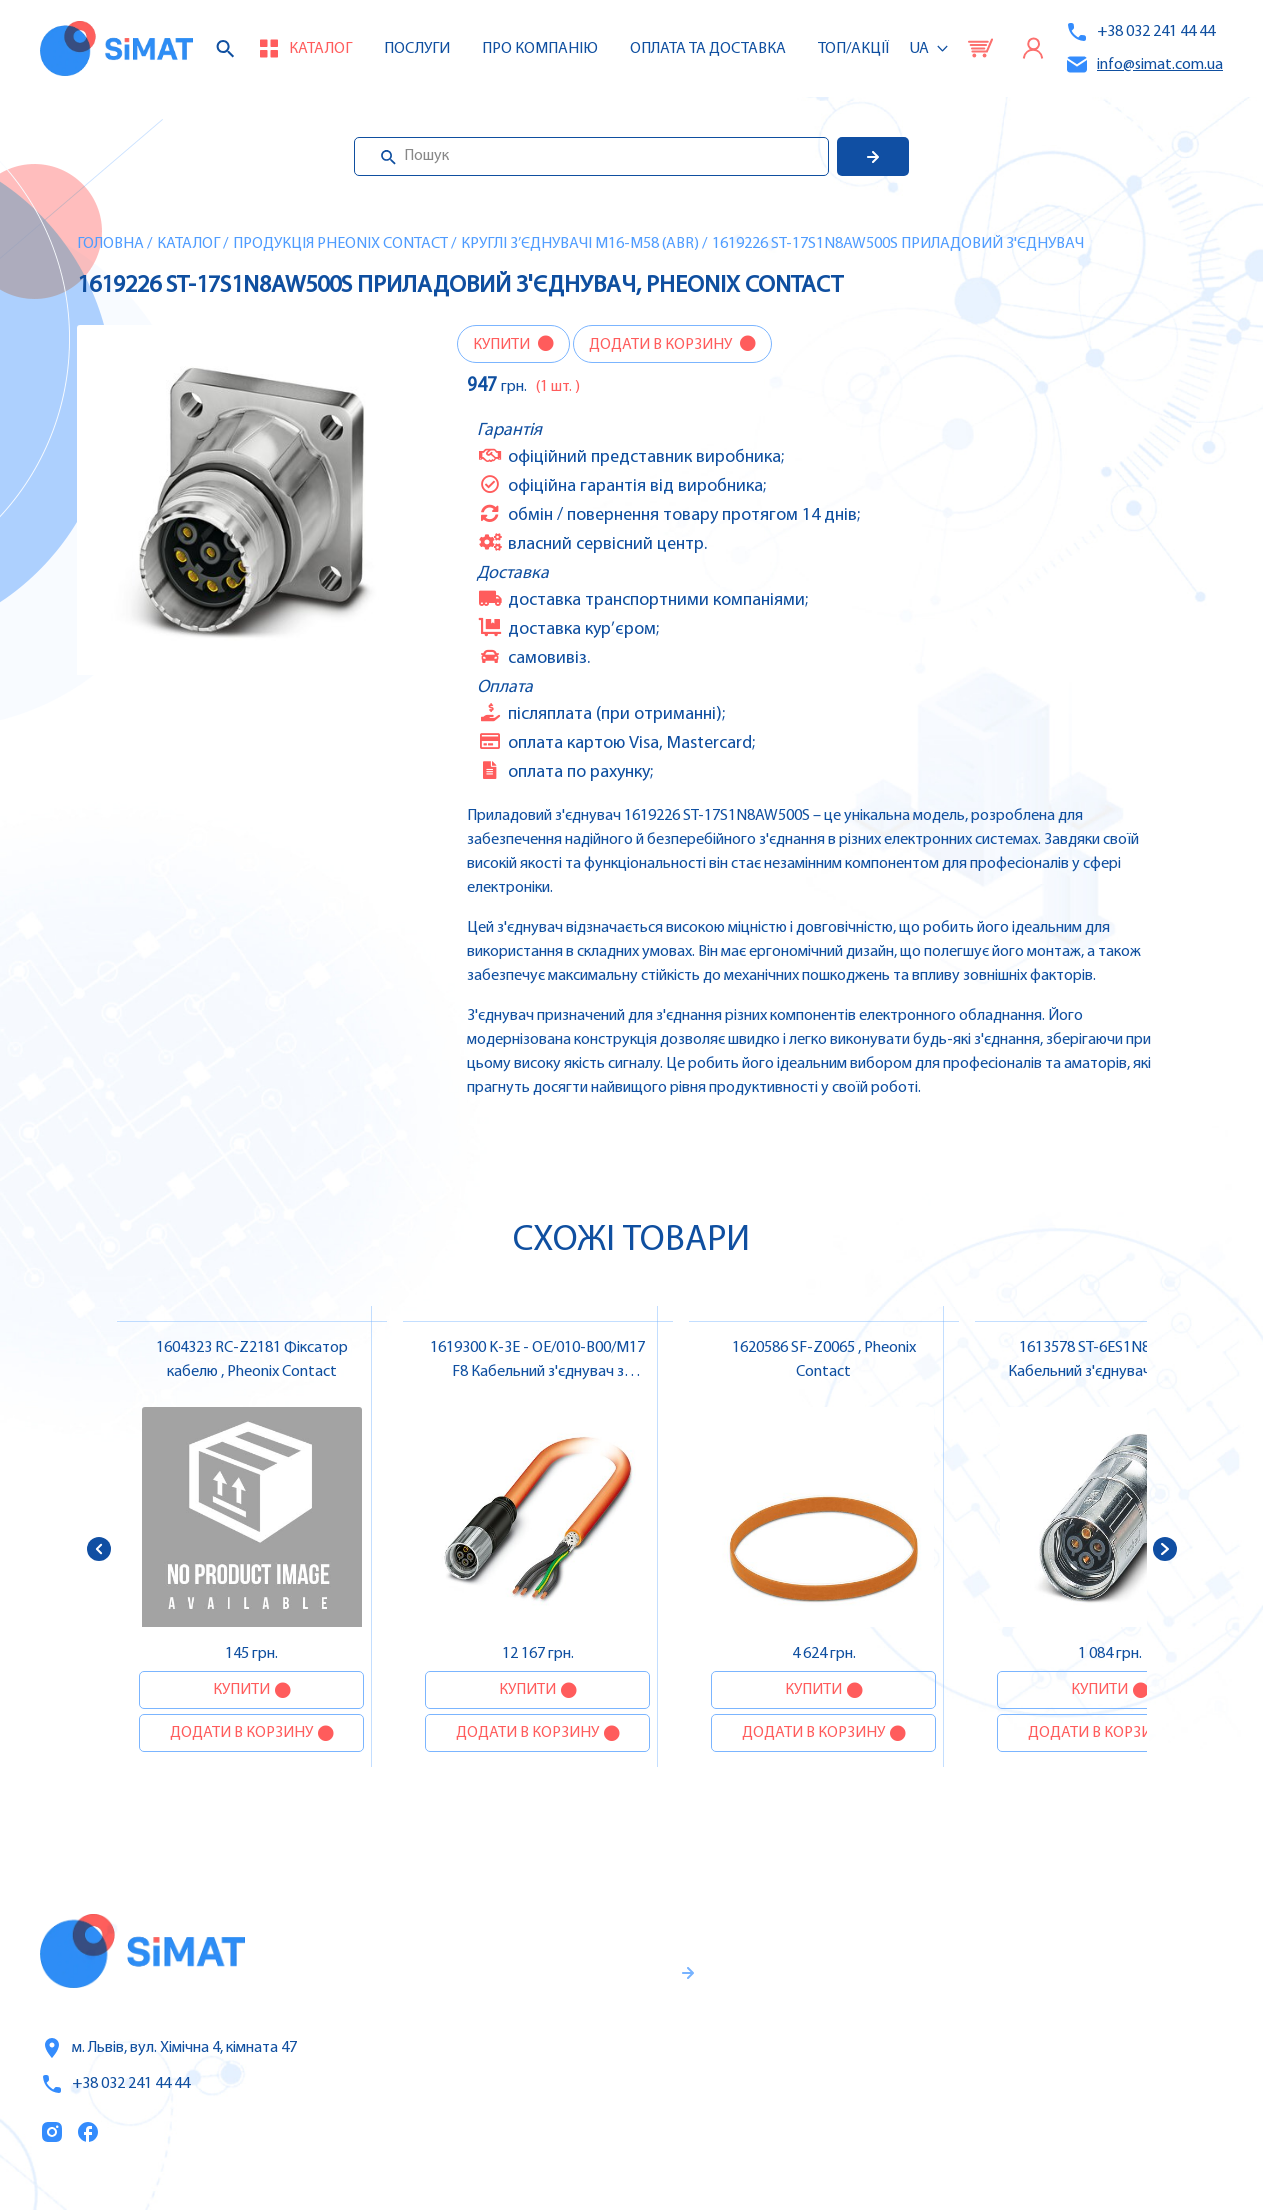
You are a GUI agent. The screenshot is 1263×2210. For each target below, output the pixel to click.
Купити (503, 345)
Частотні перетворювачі (1127, 1983)
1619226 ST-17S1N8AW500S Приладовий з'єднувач (898, 244)
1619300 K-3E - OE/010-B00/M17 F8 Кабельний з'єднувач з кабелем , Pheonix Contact (537, 1372)
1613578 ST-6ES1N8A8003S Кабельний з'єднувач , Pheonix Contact (1110, 1372)
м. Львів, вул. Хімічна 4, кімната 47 (168, 2048)
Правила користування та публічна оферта (555, 2116)
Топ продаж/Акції (860, 2110)
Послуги (417, 49)
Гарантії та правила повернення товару (577, 2050)
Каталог (188, 244)
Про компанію (849, 2026)
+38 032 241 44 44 (1140, 32)
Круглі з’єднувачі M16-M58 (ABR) (580, 244)
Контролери (1079, 1941)
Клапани (1066, 2151)
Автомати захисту (1104, 2025)
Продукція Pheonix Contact (340, 244)
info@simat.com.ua (1144, 64)
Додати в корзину (662, 345)
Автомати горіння (1101, 2109)
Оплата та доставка (708, 49)
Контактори (1078, 2067)
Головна (110, 244)
